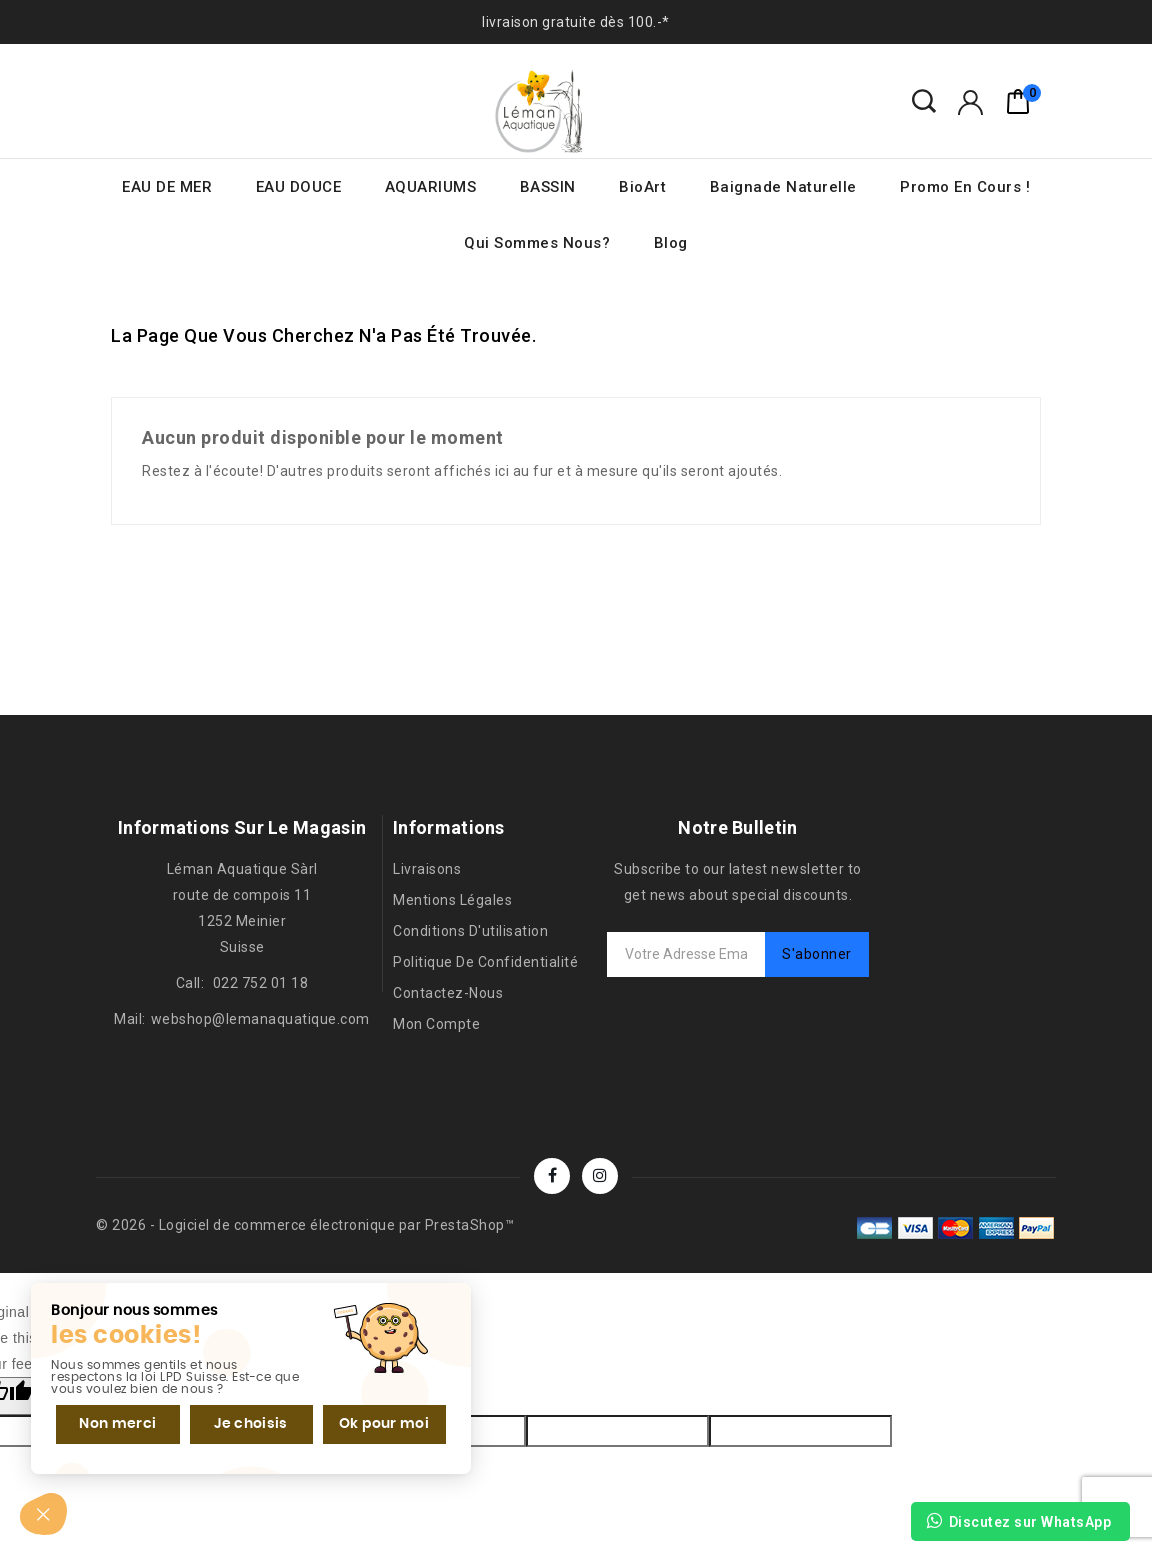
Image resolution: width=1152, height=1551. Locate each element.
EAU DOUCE (299, 187)
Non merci (113, 1420)
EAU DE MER (167, 187)
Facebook (552, 1176)
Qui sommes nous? (537, 243)
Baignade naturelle (783, 187)
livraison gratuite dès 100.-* (576, 22)
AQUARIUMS (431, 187)
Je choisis (240, 1420)
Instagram (600, 1176)
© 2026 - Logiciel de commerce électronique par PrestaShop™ (305, 1225)
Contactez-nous (448, 993)
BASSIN (548, 187)
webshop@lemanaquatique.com (260, 1019)
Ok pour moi (367, 1420)
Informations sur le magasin (242, 827)
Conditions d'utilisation (470, 931)
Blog (671, 243)
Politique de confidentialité (485, 962)
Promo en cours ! (965, 187)
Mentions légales (452, 900)
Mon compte (436, 1024)
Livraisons (427, 869)
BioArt (642, 187)
